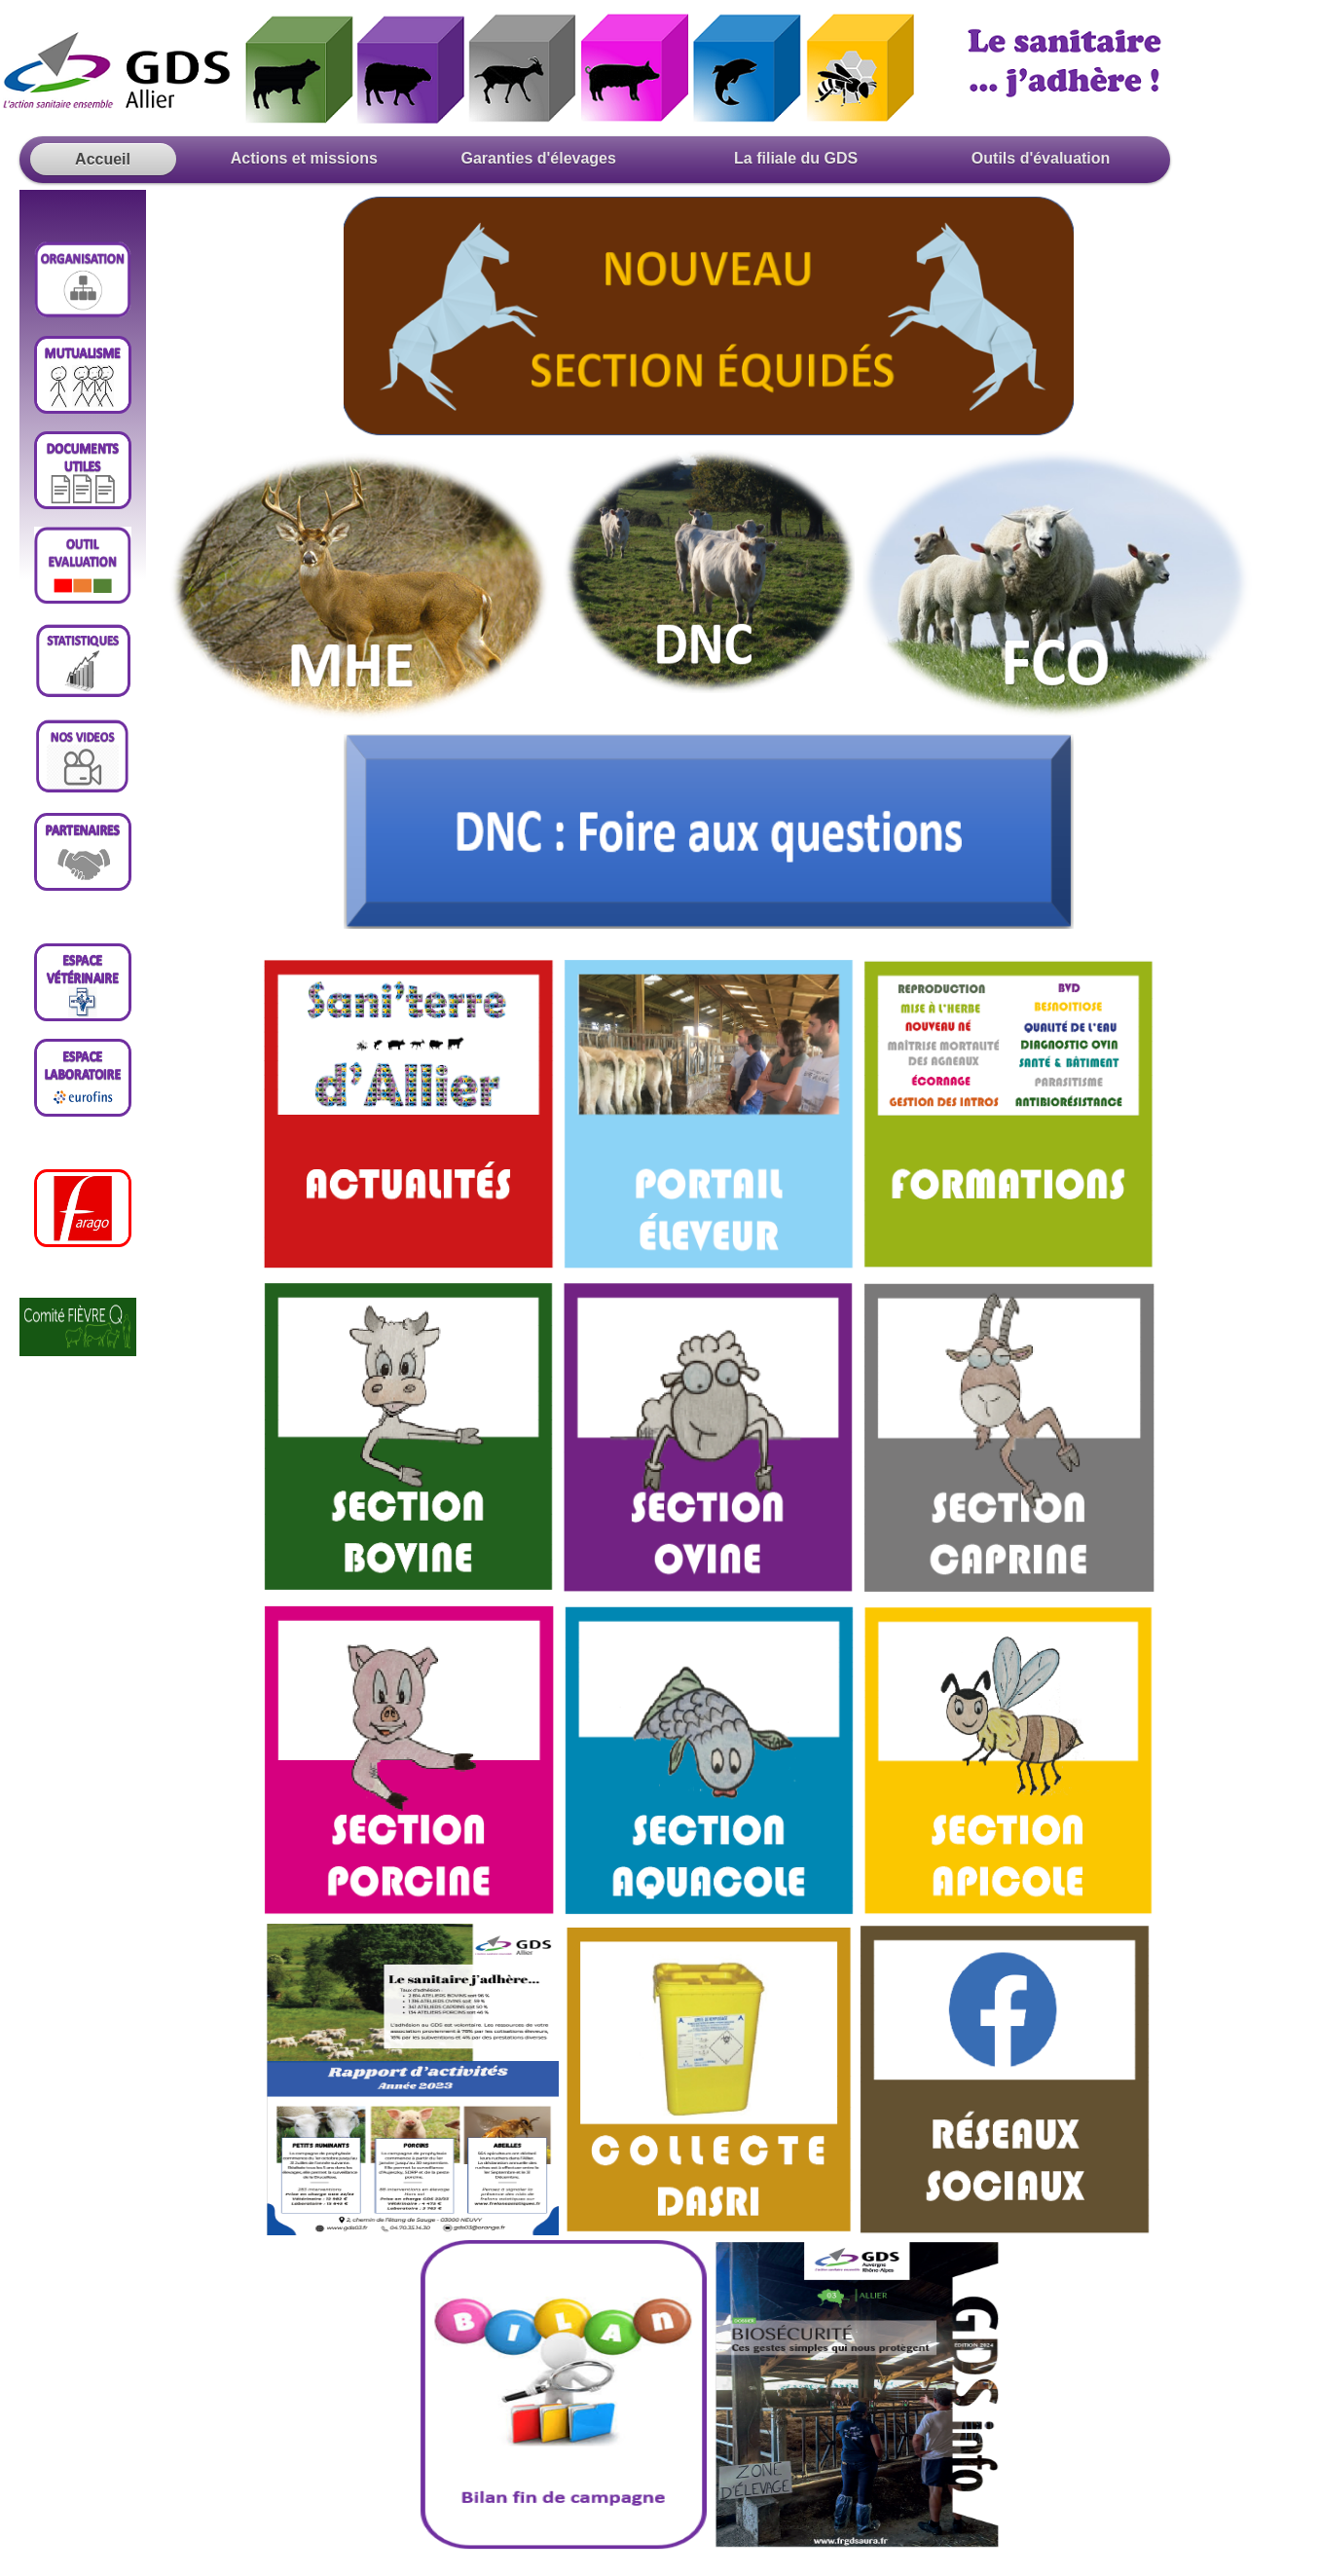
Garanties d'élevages (542, 158)
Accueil (103, 159)
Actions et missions (294, 158)
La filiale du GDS (796, 158)
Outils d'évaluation (1038, 158)
